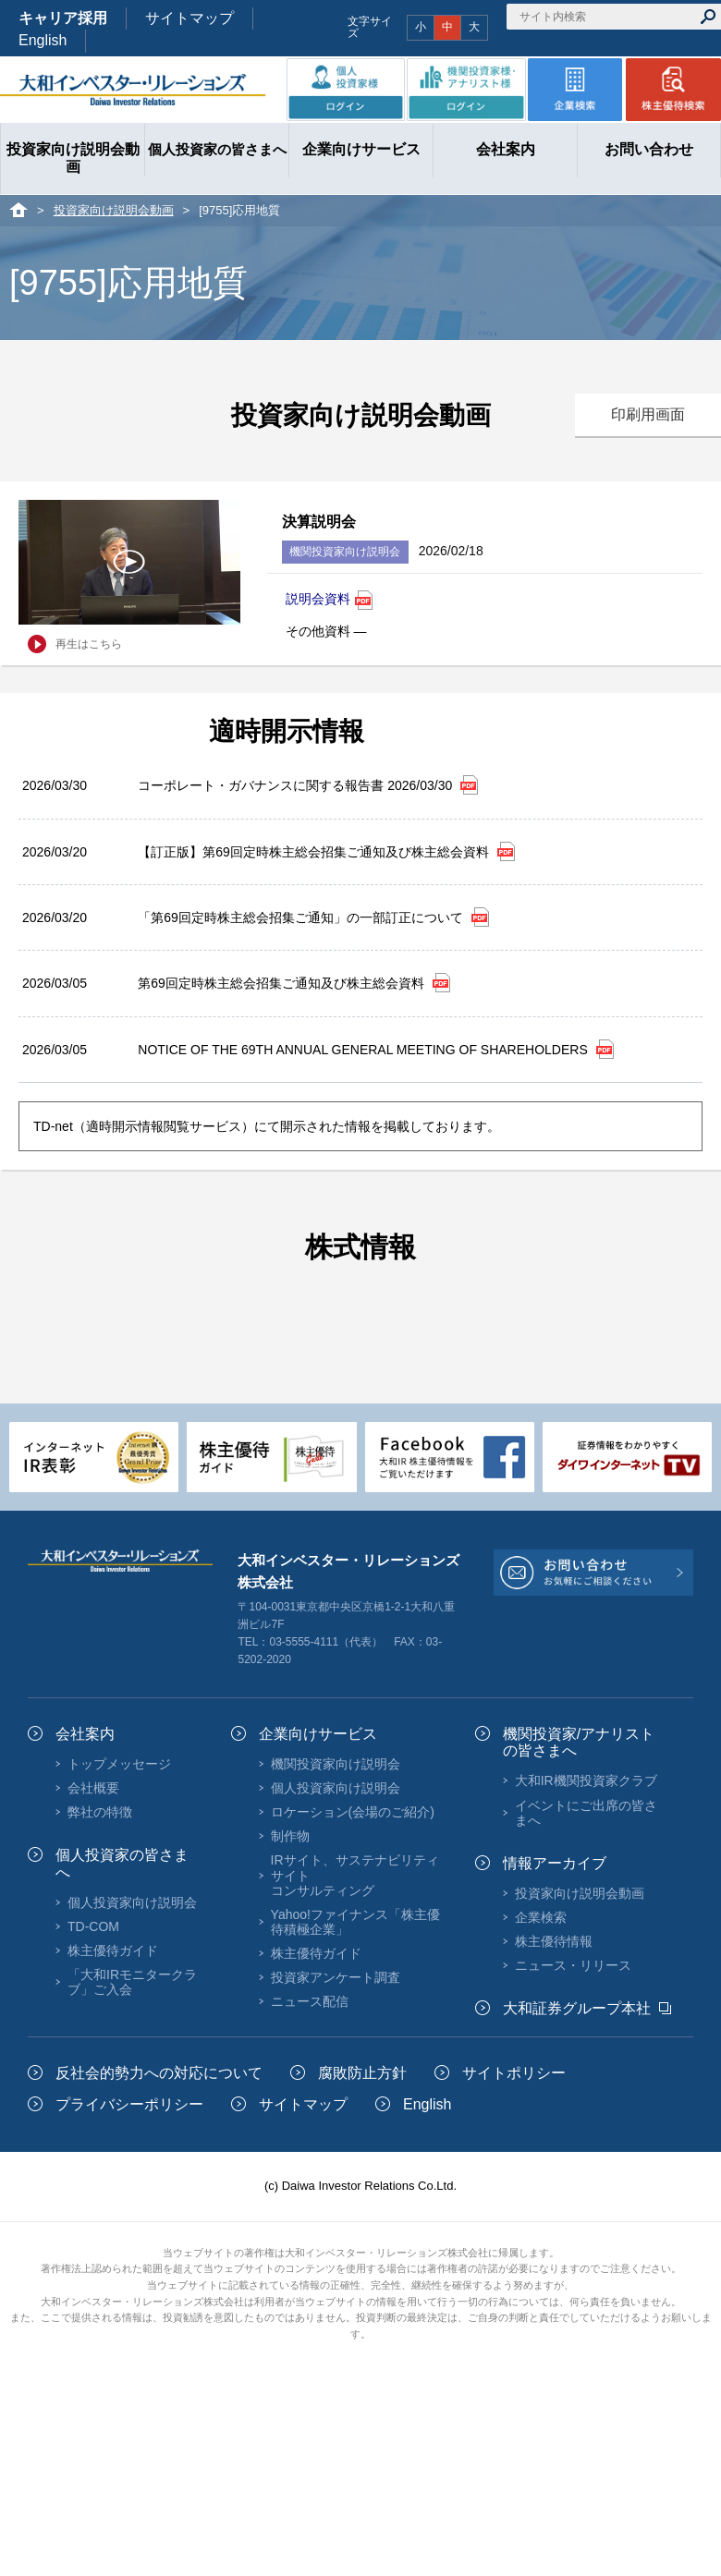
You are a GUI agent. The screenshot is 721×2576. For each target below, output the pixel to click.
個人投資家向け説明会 (132, 1902)
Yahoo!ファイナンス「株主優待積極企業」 (355, 1922)
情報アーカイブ (554, 1863)
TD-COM (93, 1926)
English (42, 40)
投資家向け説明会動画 (114, 210)
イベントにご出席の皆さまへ (586, 1813)
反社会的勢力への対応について (159, 2073)
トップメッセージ (119, 1763)
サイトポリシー (514, 2073)
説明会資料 (329, 600)
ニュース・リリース (573, 1965)
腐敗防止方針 (362, 2073)
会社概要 (93, 1787)
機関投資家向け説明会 (335, 1763)
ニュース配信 (309, 2001)
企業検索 (541, 1917)
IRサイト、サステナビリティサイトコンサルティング (355, 1875)
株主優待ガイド (112, 1950)
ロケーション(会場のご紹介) (352, 1811)
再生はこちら (88, 644)
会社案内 (85, 1734)
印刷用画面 (648, 414)
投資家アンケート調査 (335, 1977)
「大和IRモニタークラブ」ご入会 (132, 1982)
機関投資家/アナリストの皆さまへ (578, 1742)
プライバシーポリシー (129, 2104)
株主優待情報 (554, 1941)
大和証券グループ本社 (577, 2008)
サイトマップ (189, 18)
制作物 (290, 1836)
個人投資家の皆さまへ (122, 1863)
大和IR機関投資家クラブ (586, 1780)
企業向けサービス (318, 1734)
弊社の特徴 (99, 1811)
